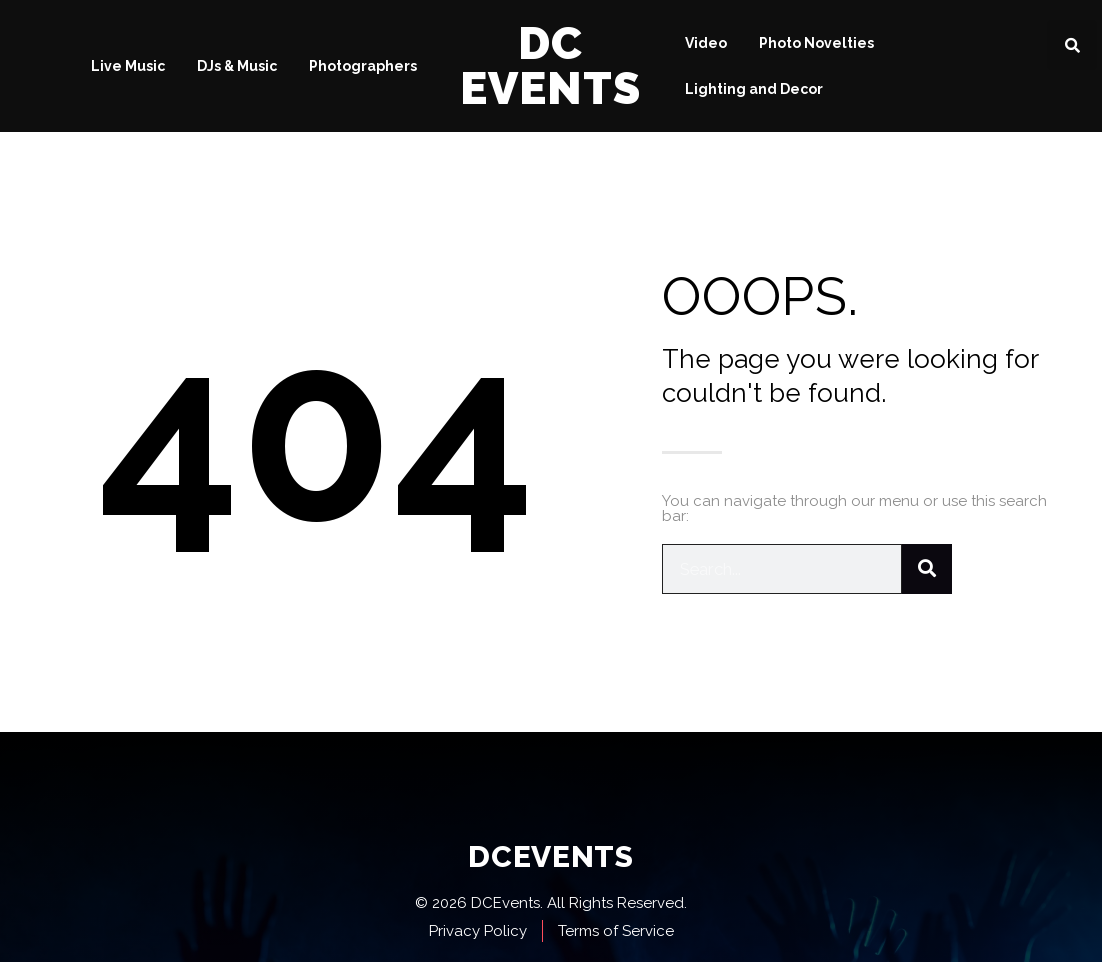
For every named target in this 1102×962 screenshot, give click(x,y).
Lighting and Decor (754, 89)
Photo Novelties (816, 43)
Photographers (363, 66)
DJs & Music (237, 66)
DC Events (550, 66)
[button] (1072, 45)
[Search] (927, 569)
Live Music (128, 66)
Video (706, 43)
